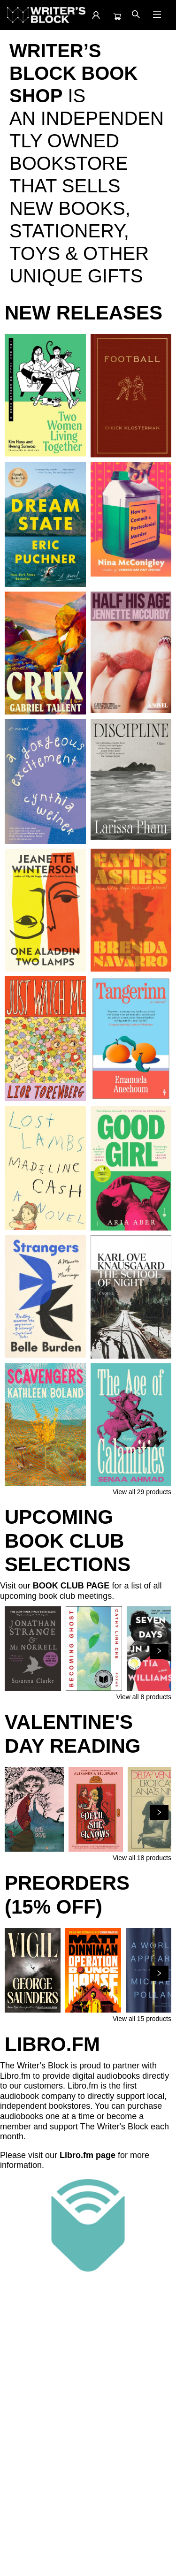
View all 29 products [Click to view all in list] (142, 1492)
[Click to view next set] (159, 1651)
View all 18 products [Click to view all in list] (142, 1858)
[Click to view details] (45, 395)
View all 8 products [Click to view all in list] (143, 1697)
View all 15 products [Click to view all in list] (142, 2018)
